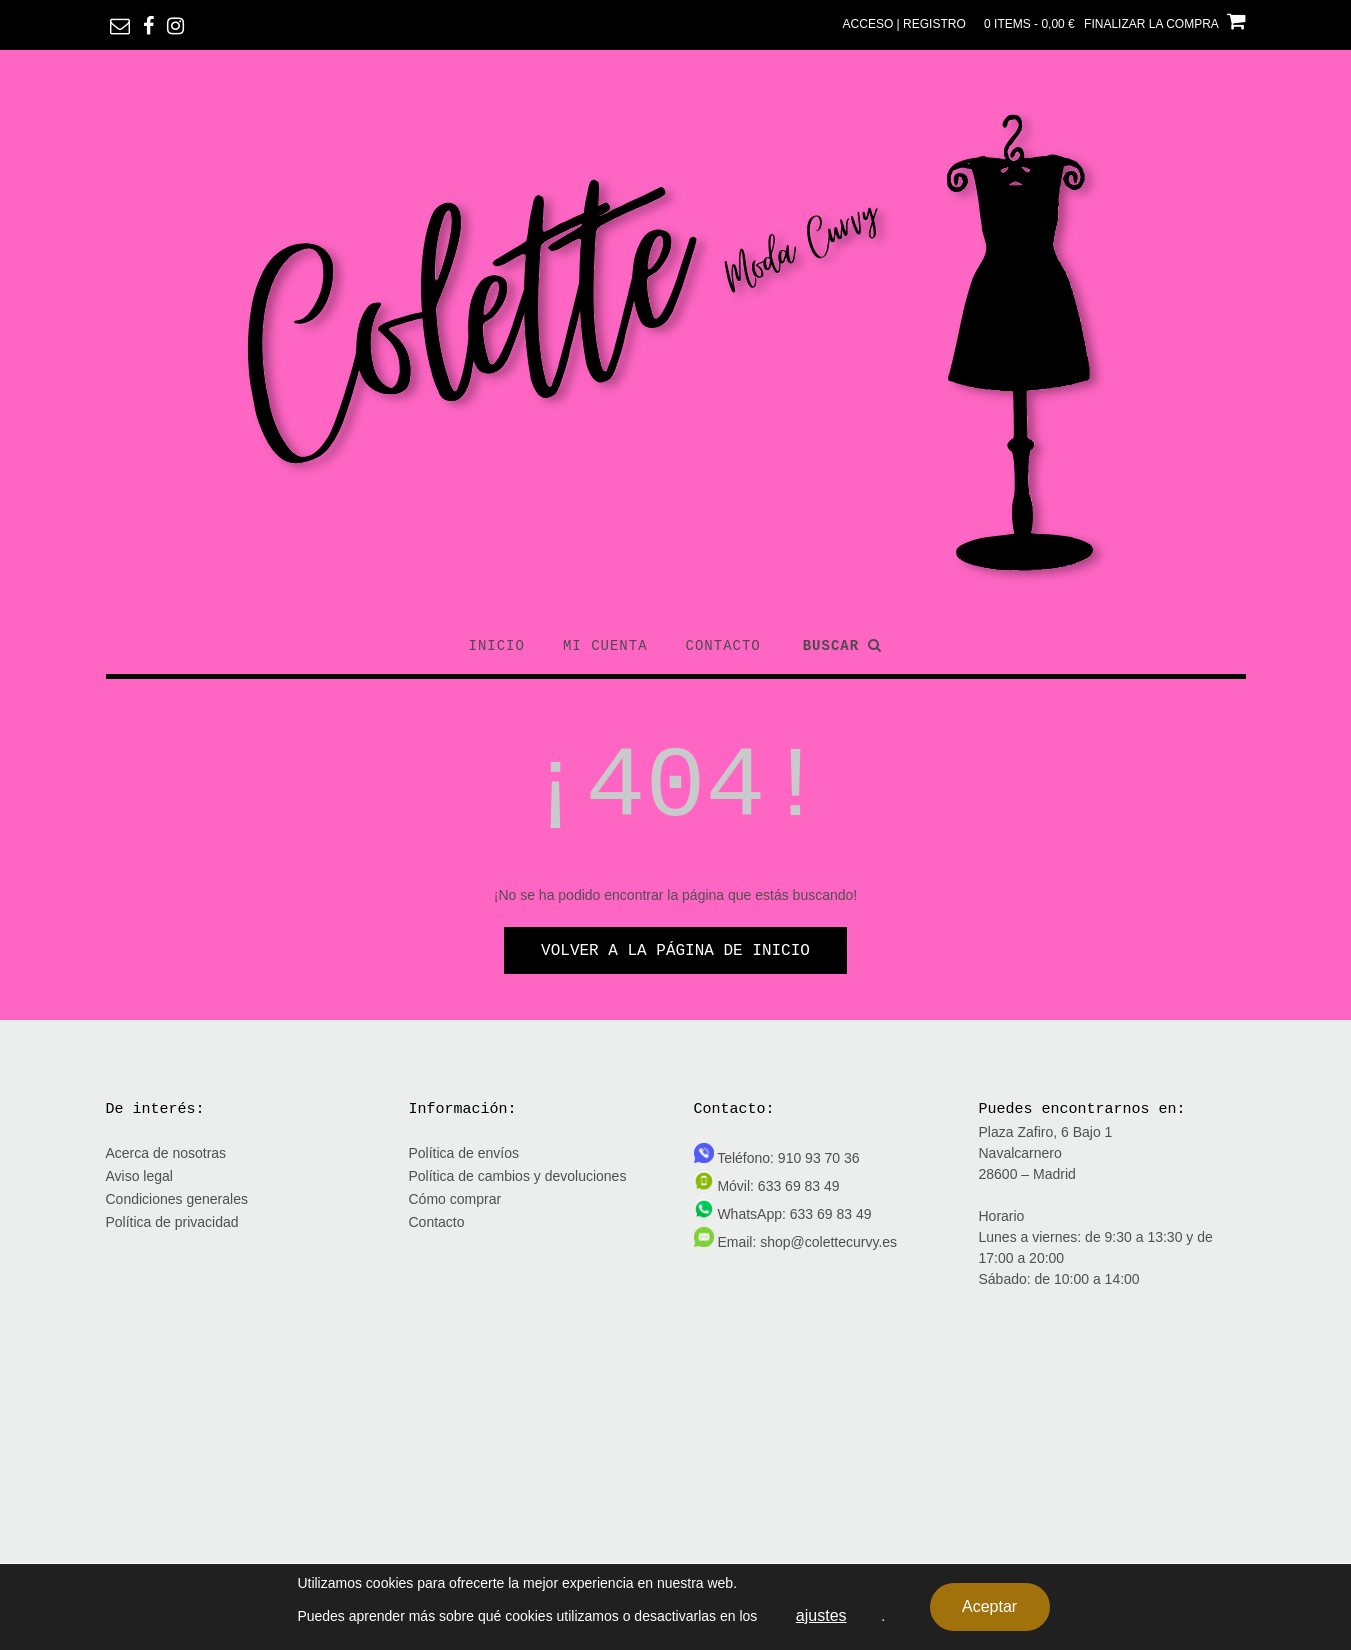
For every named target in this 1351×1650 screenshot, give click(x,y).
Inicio (497, 646)
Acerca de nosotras (166, 1153)
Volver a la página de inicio (675, 951)
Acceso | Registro (904, 24)
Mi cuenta (605, 646)
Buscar (843, 646)
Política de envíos (464, 1153)
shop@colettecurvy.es (828, 1242)
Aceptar (989, 1606)
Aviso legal (139, 1176)
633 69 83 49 (799, 1186)
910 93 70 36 (819, 1158)
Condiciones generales (177, 1199)
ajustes (821, 1615)
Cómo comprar (455, 1199)
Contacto (723, 646)
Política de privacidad (172, 1222)
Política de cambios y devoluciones (518, 1176)
